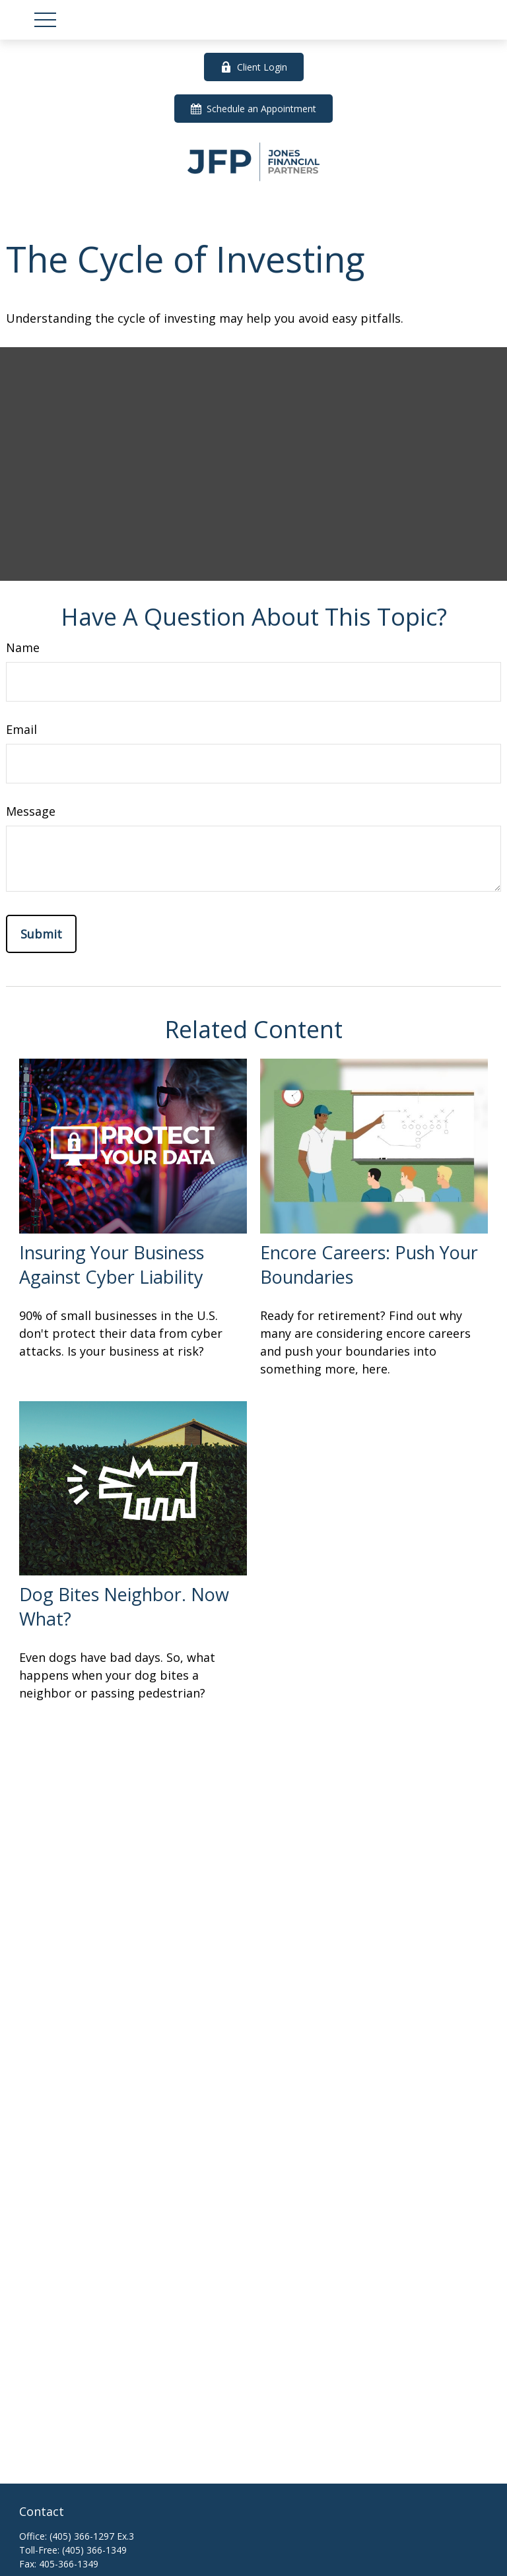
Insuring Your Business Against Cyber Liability (111, 1264)
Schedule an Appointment (253, 108)
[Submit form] (41, 934)
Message (30, 811)
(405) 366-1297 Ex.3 (92, 2536)
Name (23, 647)
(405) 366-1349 (94, 2550)
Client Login (253, 67)
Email (21, 729)
